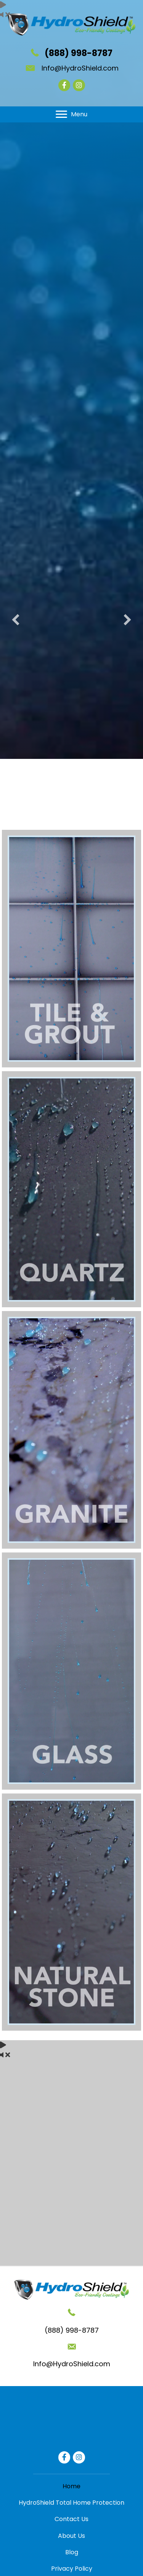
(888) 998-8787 (78, 53)
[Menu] (71, 114)
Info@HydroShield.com (80, 68)
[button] (16, 602)
